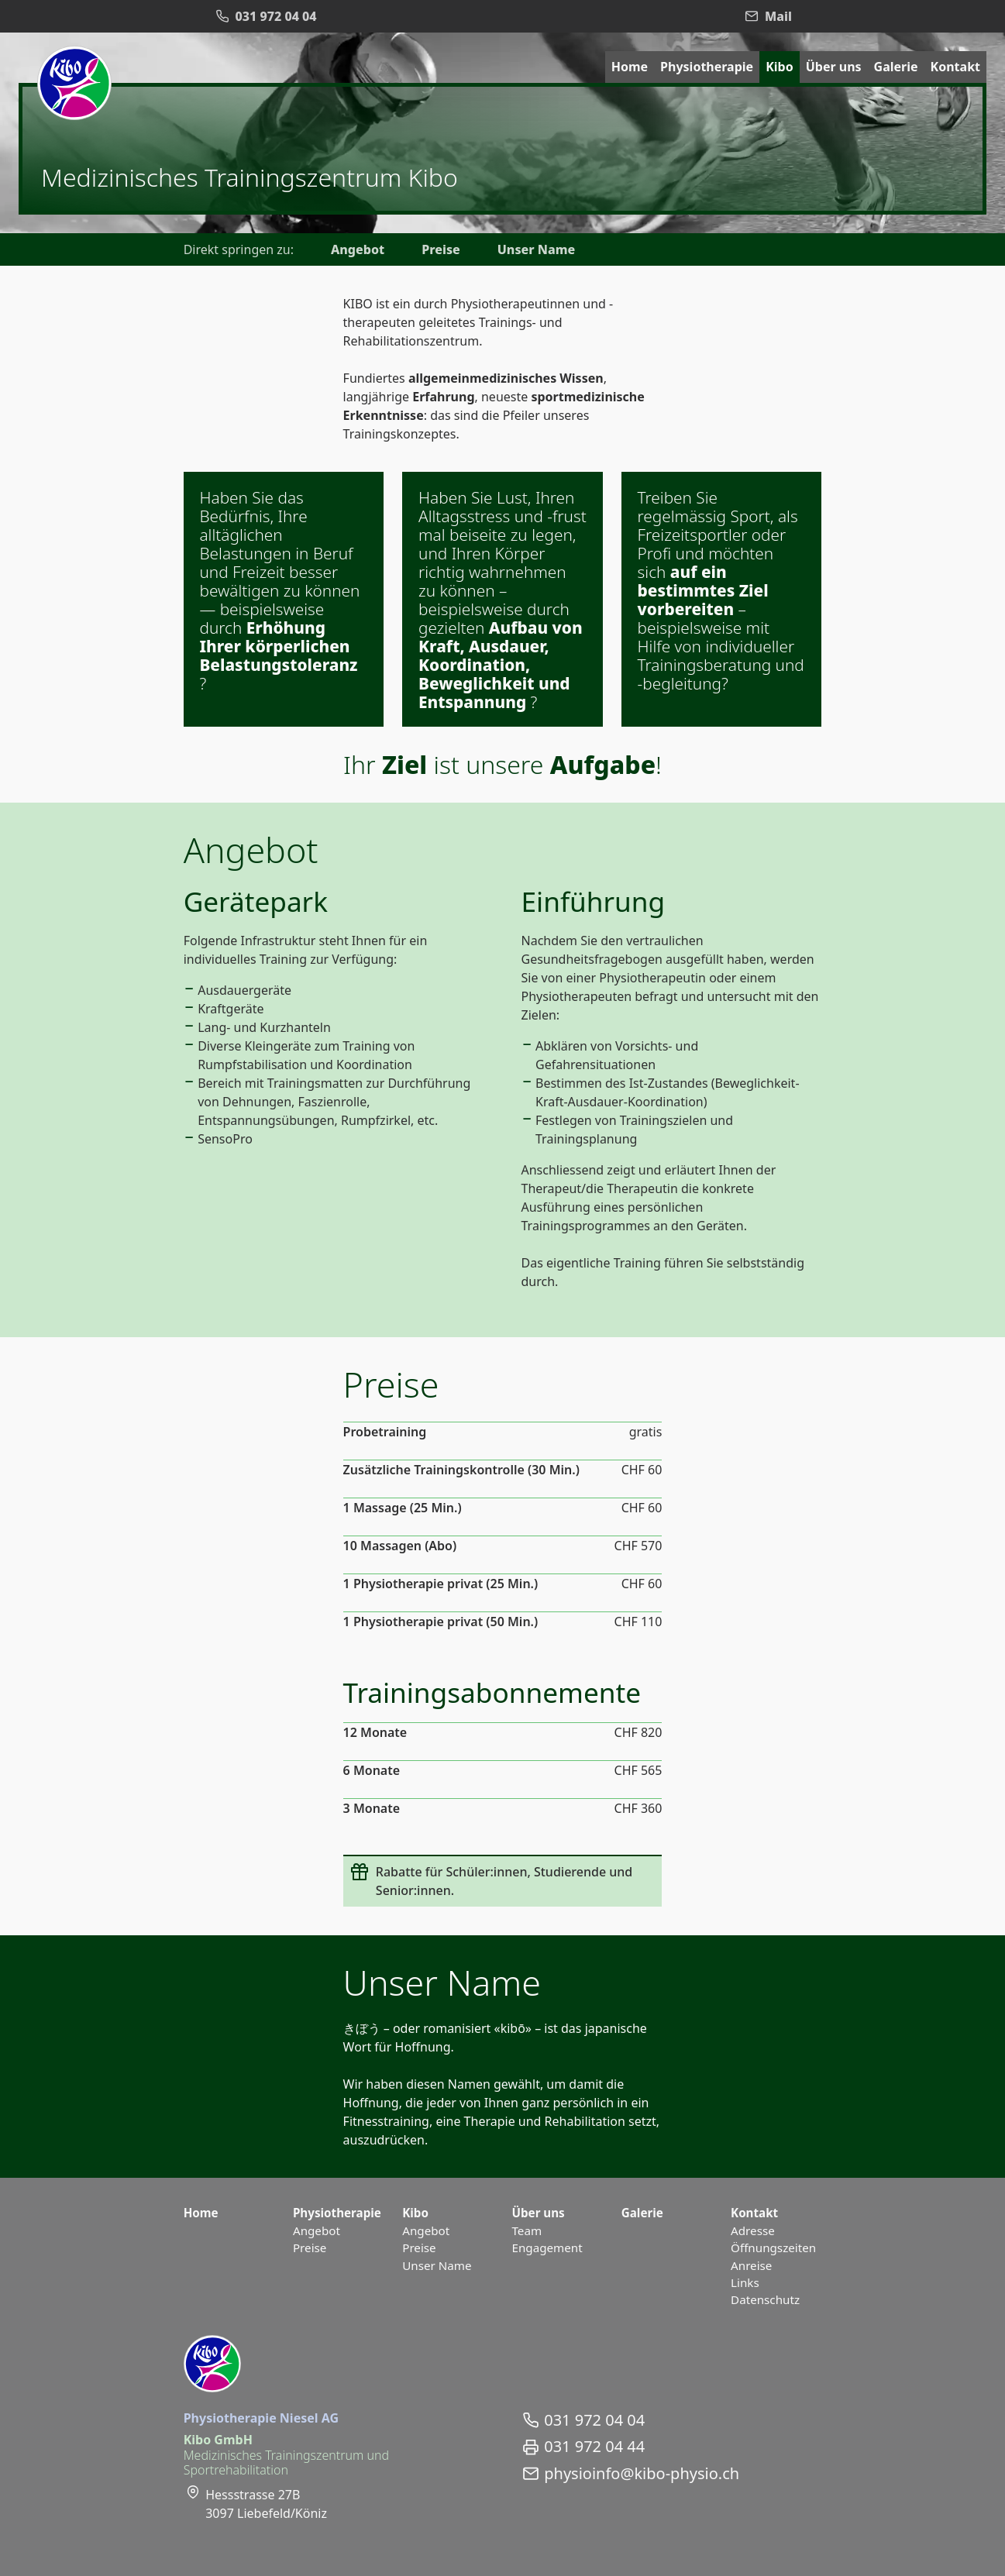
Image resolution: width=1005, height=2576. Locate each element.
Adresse (753, 2230)
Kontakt (955, 66)
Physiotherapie (706, 66)
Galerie (896, 66)
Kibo (779, 66)
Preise (441, 249)
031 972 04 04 (594, 2420)
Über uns (834, 66)
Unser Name (536, 249)
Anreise (751, 2265)
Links (745, 2282)
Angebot (357, 249)
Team (526, 2230)
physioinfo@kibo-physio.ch (641, 2473)
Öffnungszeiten (773, 2247)
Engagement (546, 2247)
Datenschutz (765, 2299)
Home (629, 66)
